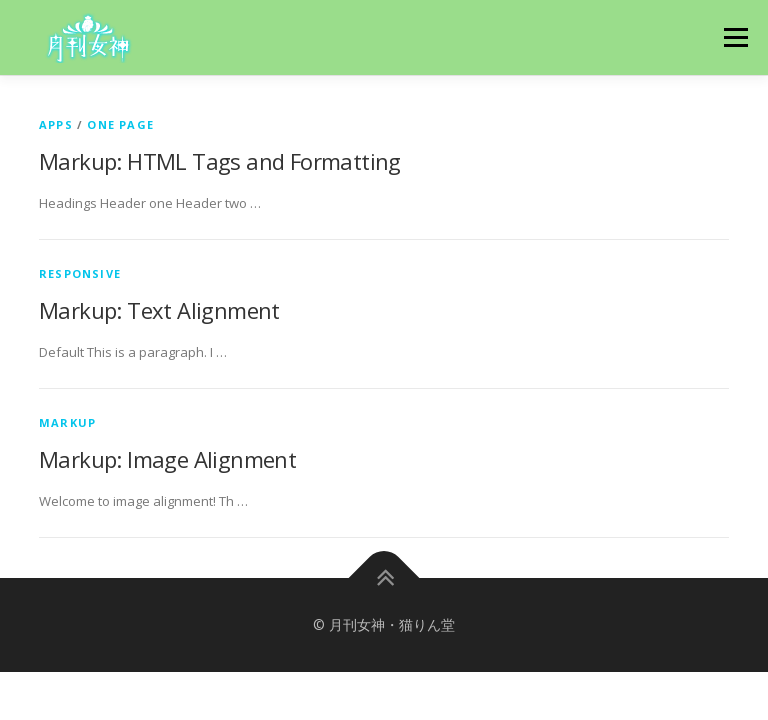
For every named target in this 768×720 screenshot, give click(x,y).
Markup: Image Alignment (167, 459)
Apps (56, 124)
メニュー (735, 37)
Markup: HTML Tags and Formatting (220, 161)
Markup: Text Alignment (159, 310)
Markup (67, 422)
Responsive (80, 273)
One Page (120, 124)
